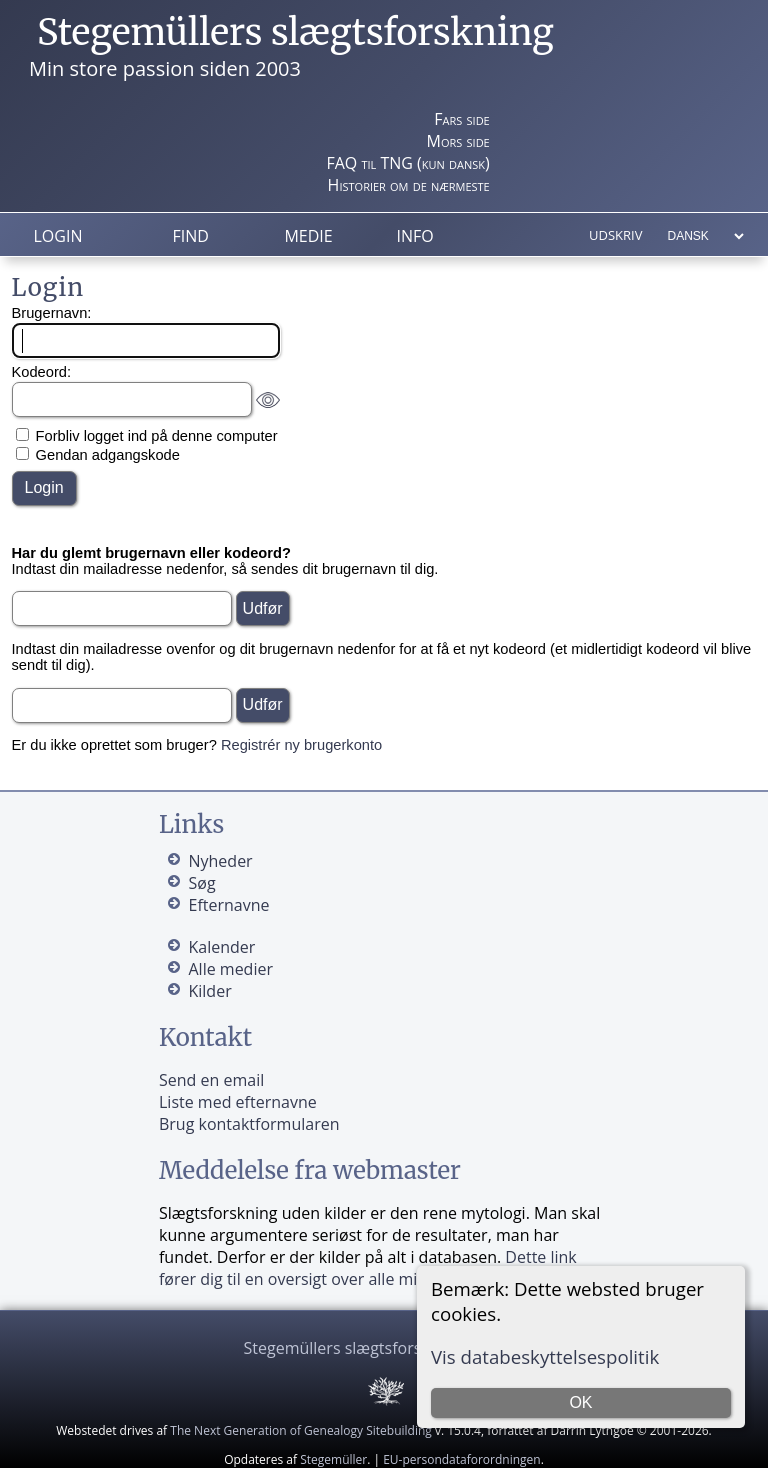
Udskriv (615, 235)
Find (190, 236)
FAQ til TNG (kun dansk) (407, 163)
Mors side (458, 141)
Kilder (209, 991)
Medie (308, 236)
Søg (201, 883)
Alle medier (230, 969)
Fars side (461, 119)
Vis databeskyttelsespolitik (545, 1356)
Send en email (211, 1080)
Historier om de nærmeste (409, 185)
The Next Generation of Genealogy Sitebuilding (301, 1430)
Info (414, 236)
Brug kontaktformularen (249, 1124)
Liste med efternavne (238, 1102)
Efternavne (228, 905)
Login (58, 236)
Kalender (221, 947)
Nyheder (220, 861)
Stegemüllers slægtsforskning (295, 32)
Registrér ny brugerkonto (301, 745)
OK (580, 1402)
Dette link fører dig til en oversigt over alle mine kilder (368, 1268)
